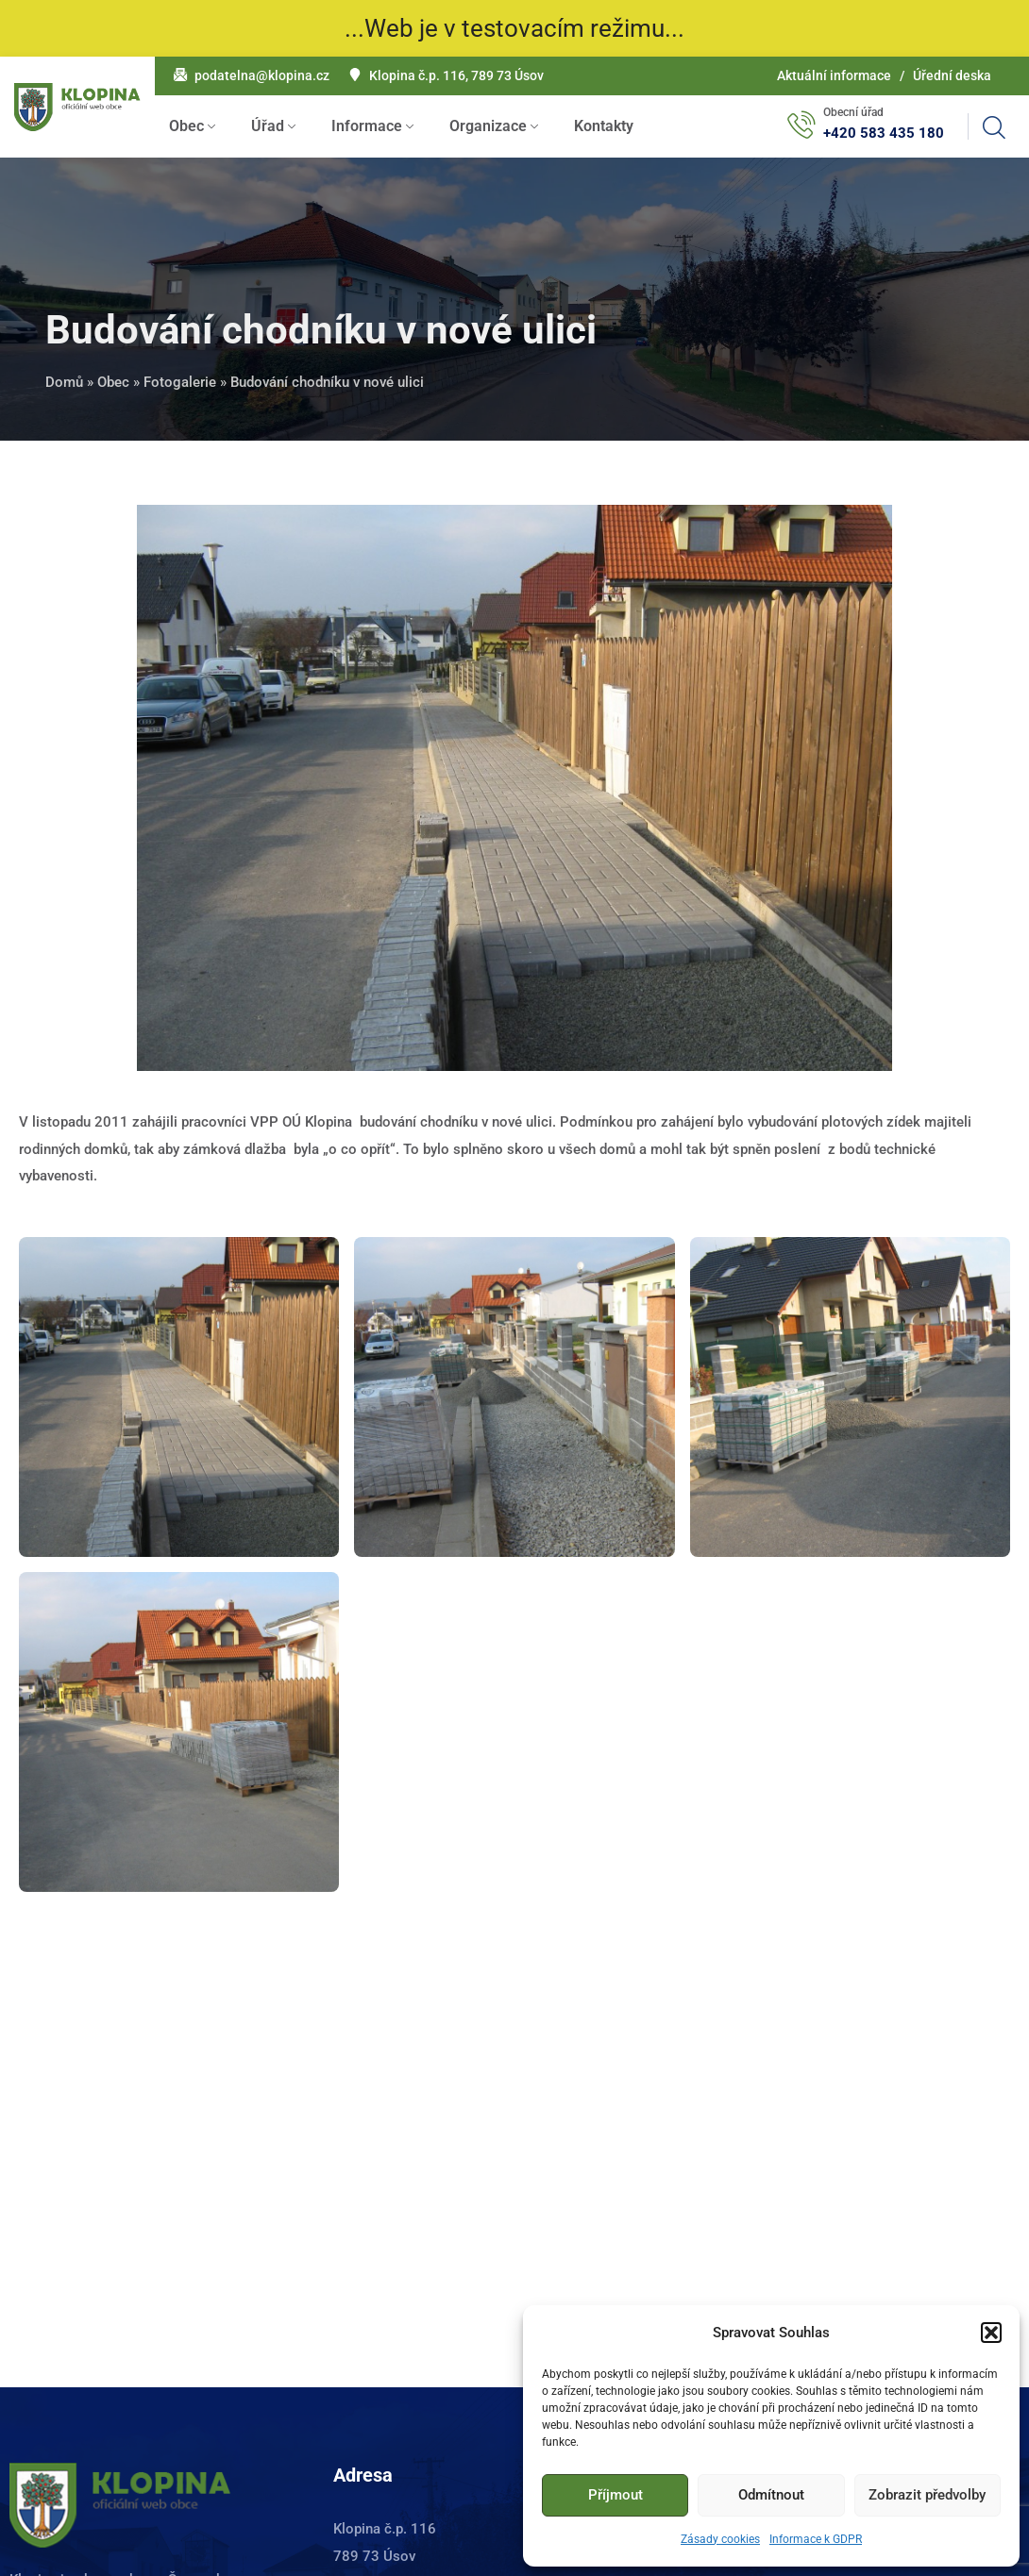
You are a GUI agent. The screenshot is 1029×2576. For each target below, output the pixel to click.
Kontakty (603, 126)
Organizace (488, 126)
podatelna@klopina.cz (261, 75)
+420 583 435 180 (883, 133)
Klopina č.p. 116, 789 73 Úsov (456, 75)
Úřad (267, 126)
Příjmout (615, 2494)
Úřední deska (952, 75)
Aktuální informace (834, 75)
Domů (64, 382)
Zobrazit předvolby (927, 2494)
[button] (991, 2332)
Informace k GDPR (815, 2539)
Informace (366, 126)
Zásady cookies (720, 2539)
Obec (186, 126)
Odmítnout (771, 2494)
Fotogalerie (179, 382)
